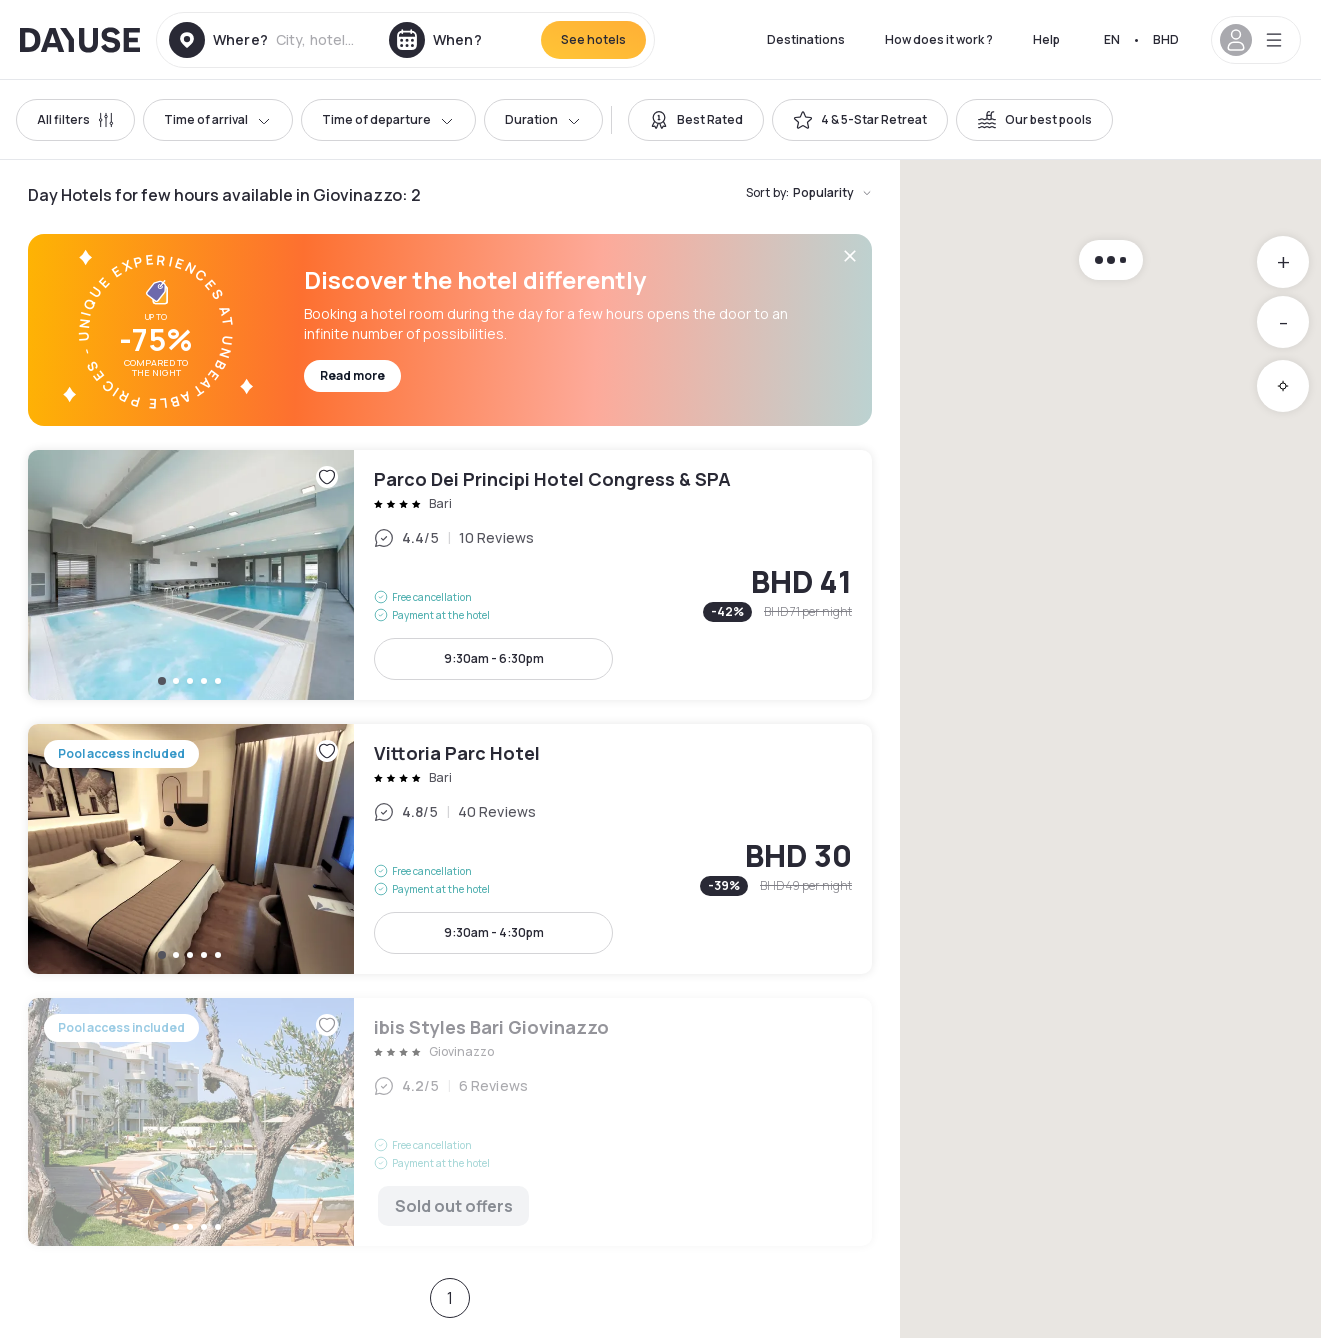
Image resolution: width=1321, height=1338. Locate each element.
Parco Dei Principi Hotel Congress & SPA (450, 575)
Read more (352, 375)
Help (1046, 39)
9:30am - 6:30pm (494, 658)
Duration (543, 119)
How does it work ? (939, 39)
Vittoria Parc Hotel (450, 849)
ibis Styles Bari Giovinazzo (450, 1122)
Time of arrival (218, 119)
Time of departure (388, 119)
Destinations (806, 39)
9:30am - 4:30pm (494, 932)
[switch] (696, 120)
